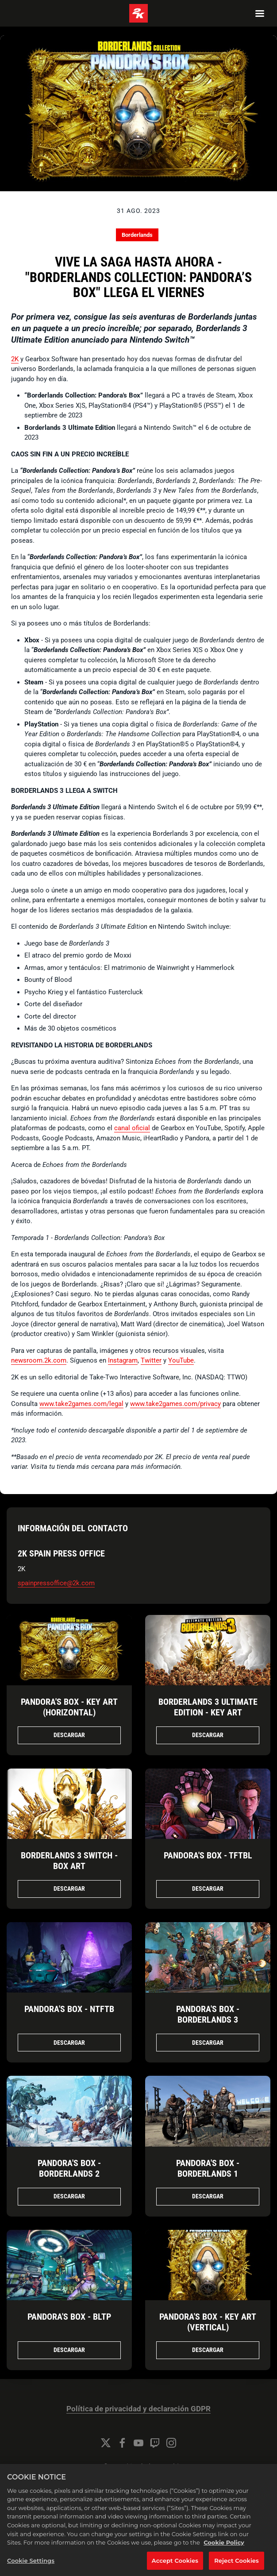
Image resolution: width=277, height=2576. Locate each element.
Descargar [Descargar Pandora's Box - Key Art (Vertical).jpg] (207, 2349)
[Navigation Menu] (259, 13)
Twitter (151, 1360)
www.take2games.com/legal (81, 1404)
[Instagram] (171, 2443)
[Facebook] (122, 2443)
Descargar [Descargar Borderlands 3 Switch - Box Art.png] (69, 1888)
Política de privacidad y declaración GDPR (138, 2409)
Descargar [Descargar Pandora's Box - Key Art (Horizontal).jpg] (69, 1734)
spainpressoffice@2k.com (56, 1583)
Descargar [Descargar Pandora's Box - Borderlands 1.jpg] (207, 2196)
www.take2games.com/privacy (175, 1404)
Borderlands (137, 235)
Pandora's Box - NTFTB (69, 2009)
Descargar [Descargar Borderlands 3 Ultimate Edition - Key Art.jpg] (207, 1734)
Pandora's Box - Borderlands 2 (69, 2168)
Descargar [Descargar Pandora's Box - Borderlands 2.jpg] (69, 2196)
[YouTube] (138, 2443)
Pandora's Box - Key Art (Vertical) (207, 2322)
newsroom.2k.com (38, 1360)
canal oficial (132, 1128)
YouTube (181, 1360)
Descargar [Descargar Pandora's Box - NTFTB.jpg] (69, 2042)
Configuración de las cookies (138, 2467)
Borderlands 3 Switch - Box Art (69, 1860)
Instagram (123, 1360)
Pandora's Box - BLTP (69, 2316)
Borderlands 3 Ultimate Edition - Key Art (208, 1707)
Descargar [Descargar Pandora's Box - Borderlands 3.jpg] (207, 2042)
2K (15, 359)
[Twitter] (106, 2443)
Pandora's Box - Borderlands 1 (207, 2168)
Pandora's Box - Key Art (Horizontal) (69, 1707)
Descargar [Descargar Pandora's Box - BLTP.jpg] (69, 2349)
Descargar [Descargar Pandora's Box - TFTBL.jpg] (207, 1888)
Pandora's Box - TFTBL (208, 1855)
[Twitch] (155, 2443)
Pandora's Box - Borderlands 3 (207, 2014)
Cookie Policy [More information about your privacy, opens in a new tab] (224, 2553)
